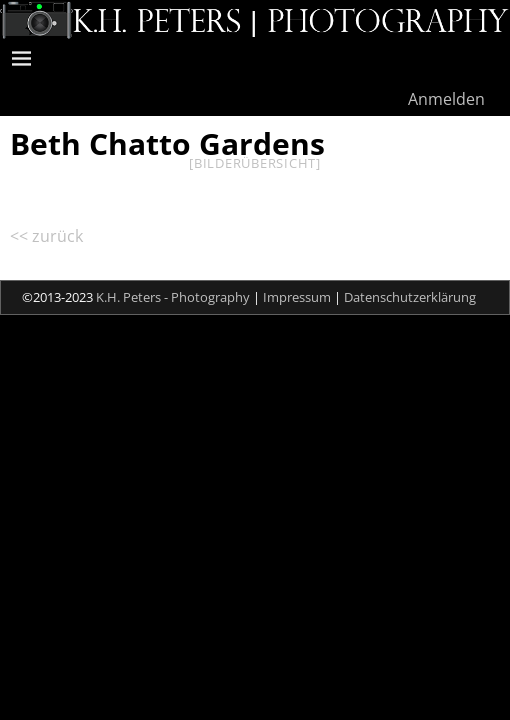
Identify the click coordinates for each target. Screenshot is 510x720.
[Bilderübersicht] (255, 163)
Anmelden (446, 99)
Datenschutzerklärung (410, 297)
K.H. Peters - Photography (173, 297)
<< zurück (46, 236)
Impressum (297, 297)
